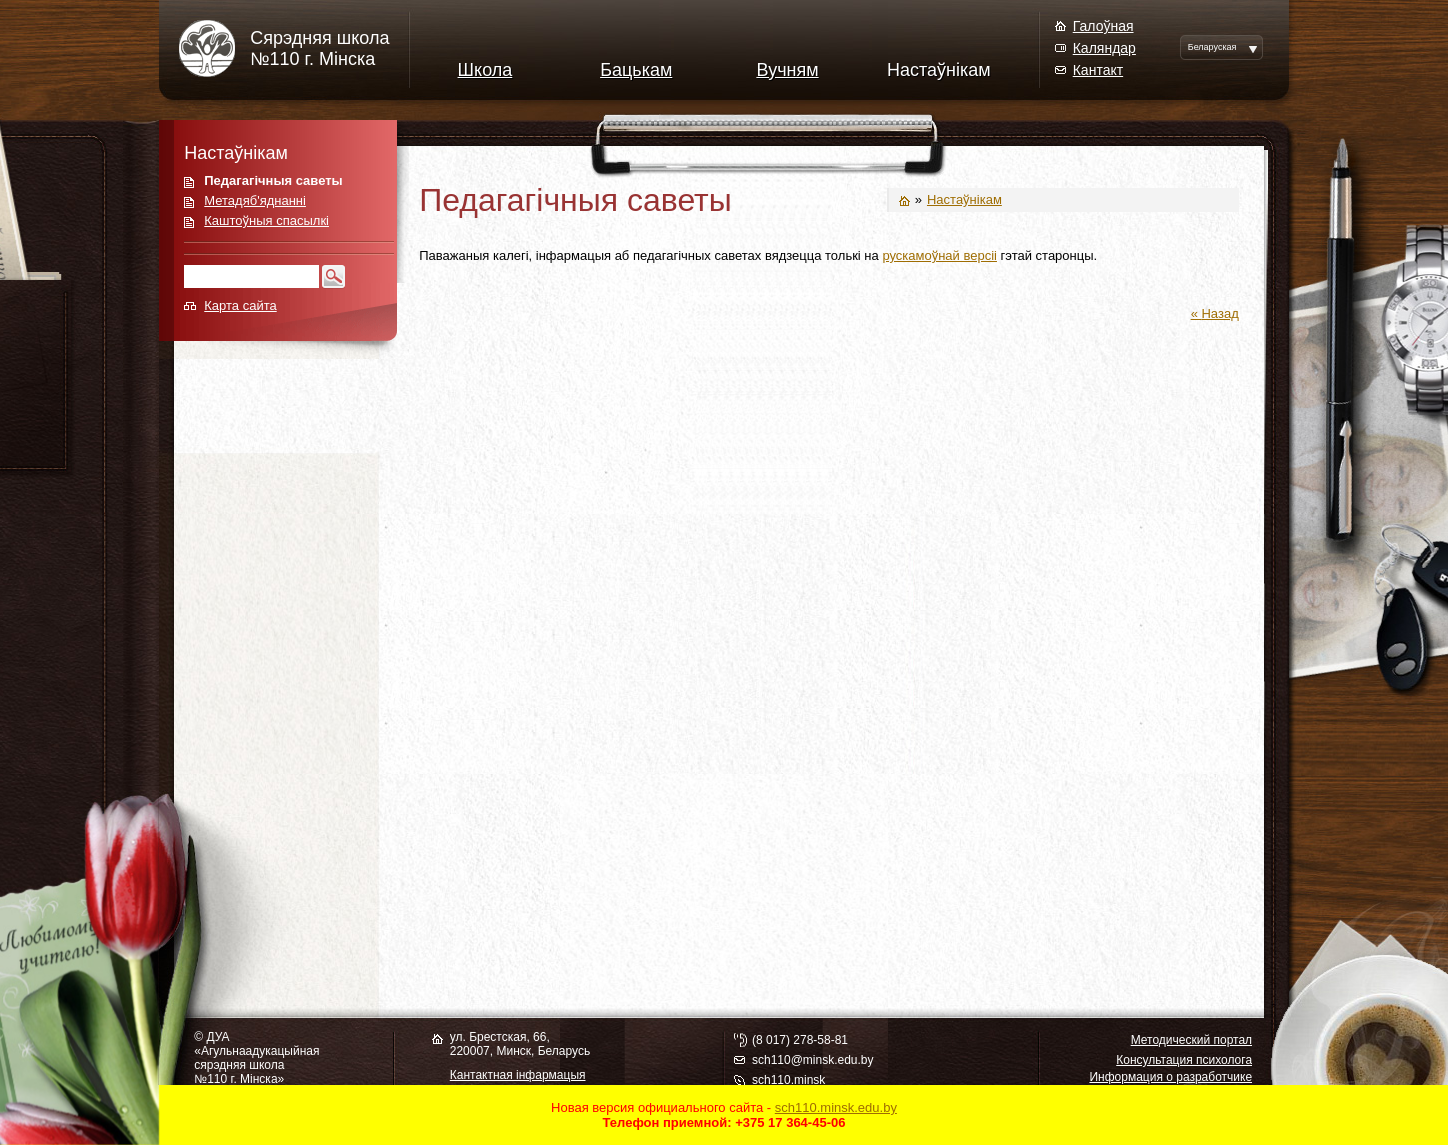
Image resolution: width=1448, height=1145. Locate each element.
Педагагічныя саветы (273, 180)
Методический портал (1191, 1040)
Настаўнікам (939, 70)
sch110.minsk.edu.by (836, 1107)
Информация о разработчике (1170, 1077)
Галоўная (1103, 26)
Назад (1219, 313)
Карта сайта (240, 305)
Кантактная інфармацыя (518, 1075)
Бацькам (636, 70)
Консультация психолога (1184, 1060)
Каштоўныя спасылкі (266, 220)
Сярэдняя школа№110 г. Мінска (319, 48)
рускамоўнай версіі (939, 255)
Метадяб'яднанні (255, 200)
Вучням (787, 70)
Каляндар (1104, 48)
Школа (485, 70)
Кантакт (1098, 70)
